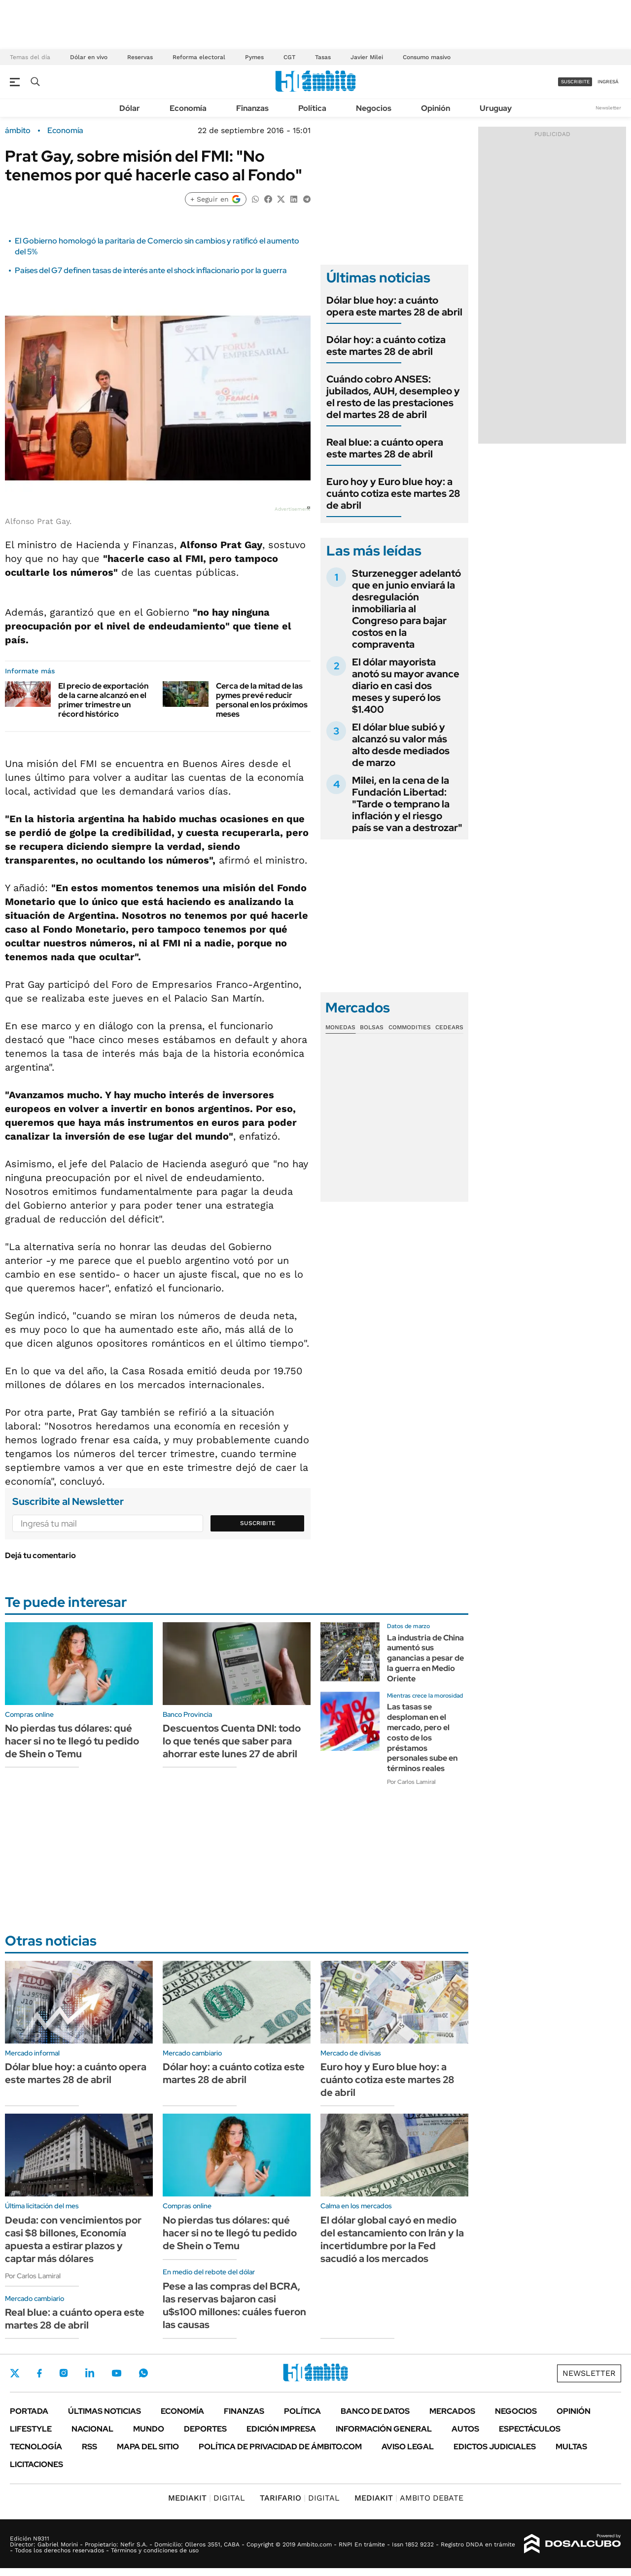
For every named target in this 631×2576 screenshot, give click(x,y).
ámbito (18, 131)
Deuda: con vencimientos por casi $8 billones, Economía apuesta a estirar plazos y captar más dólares (73, 2239)
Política (312, 108)
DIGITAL (206, 2498)
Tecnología (36, 2446)
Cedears (449, 1027)
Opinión (435, 108)
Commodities (409, 1027)
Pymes (254, 57)
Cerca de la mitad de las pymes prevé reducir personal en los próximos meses (262, 700)
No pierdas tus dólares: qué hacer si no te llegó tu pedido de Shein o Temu (72, 1741)
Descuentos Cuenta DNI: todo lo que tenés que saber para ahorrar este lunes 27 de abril (232, 1741)
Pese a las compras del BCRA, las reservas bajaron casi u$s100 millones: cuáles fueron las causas (234, 2305)
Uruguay (496, 108)
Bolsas (372, 1027)
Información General (384, 2429)
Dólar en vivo (88, 57)
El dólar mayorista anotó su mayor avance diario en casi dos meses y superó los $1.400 (405, 686)
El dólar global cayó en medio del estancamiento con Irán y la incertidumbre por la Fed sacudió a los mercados (392, 2239)
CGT (289, 57)
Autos (465, 2429)
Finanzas (252, 108)
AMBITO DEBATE (408, 2498)
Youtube (116, 2373)
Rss (89, 2446)
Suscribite (258, 1523)
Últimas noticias (104, 2411)
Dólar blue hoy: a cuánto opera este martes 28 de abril (394, 306)
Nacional (92, 2429)
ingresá (608, 81)
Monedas (340, 1027)
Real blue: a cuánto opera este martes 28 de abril (384, 448)
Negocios (373, 108)
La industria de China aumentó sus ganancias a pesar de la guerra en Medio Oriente (425, 1658)
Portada (29, 2411)
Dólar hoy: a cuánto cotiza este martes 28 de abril (386, 345)
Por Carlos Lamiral (411, 1782)
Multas (571, 2446)
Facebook (39, 2372)
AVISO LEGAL (408, 2446)
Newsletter (608, 107)
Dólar (129, 108)
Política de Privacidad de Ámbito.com (280, 2446)
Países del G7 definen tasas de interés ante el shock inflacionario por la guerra (151, 270)
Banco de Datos (375, 2411)
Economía (188, 108)
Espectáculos (530, 2429)
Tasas (323, 57)
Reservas (140, 57)
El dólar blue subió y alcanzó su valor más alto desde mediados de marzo (401, 745)
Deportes (205, 2429)
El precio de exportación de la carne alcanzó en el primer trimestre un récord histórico (103, 700)
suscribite (575, 81)
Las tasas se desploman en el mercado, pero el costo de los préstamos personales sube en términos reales (422, 1738)
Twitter (15, 2373)
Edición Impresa (281, 2429)
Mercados (452, 2411)
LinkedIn (89, 2372)
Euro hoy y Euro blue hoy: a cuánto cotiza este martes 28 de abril (393, 493)
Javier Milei (367, 57)
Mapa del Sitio (148, 2446)
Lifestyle (31, 2429)
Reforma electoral (199, 57)
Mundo (148, 2429)
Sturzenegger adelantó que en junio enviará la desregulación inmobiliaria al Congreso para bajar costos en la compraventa (406, 609)
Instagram (63, 2372)
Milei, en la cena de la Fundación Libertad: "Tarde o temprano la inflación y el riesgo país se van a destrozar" (407, 804)
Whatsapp (143, 2372)
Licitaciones (36, 2464)
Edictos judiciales (495, 2446)
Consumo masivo (427, 57)
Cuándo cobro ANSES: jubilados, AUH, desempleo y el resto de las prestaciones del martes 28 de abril (393, 397)
